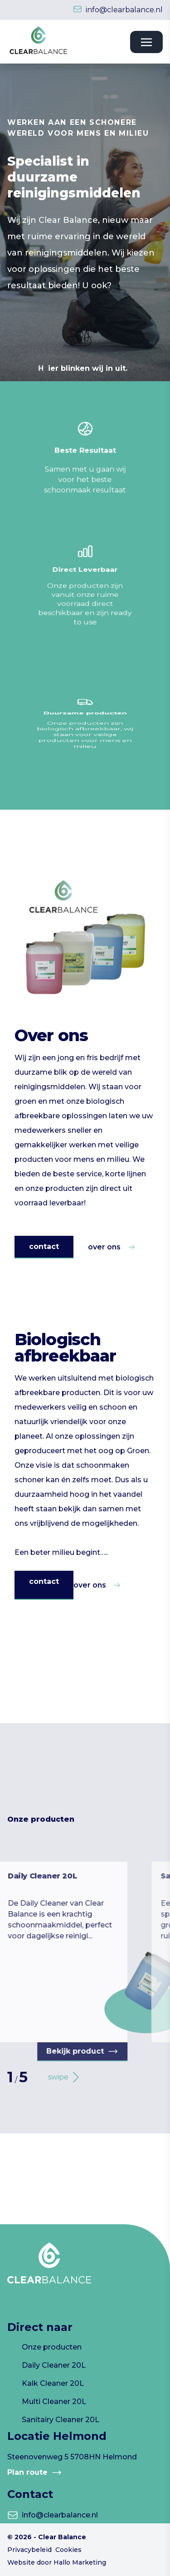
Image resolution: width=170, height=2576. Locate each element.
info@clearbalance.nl (124, 9)
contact (44, 1246)
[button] (59, 2077)
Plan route (34, 2472)
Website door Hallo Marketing (56, 2562)
